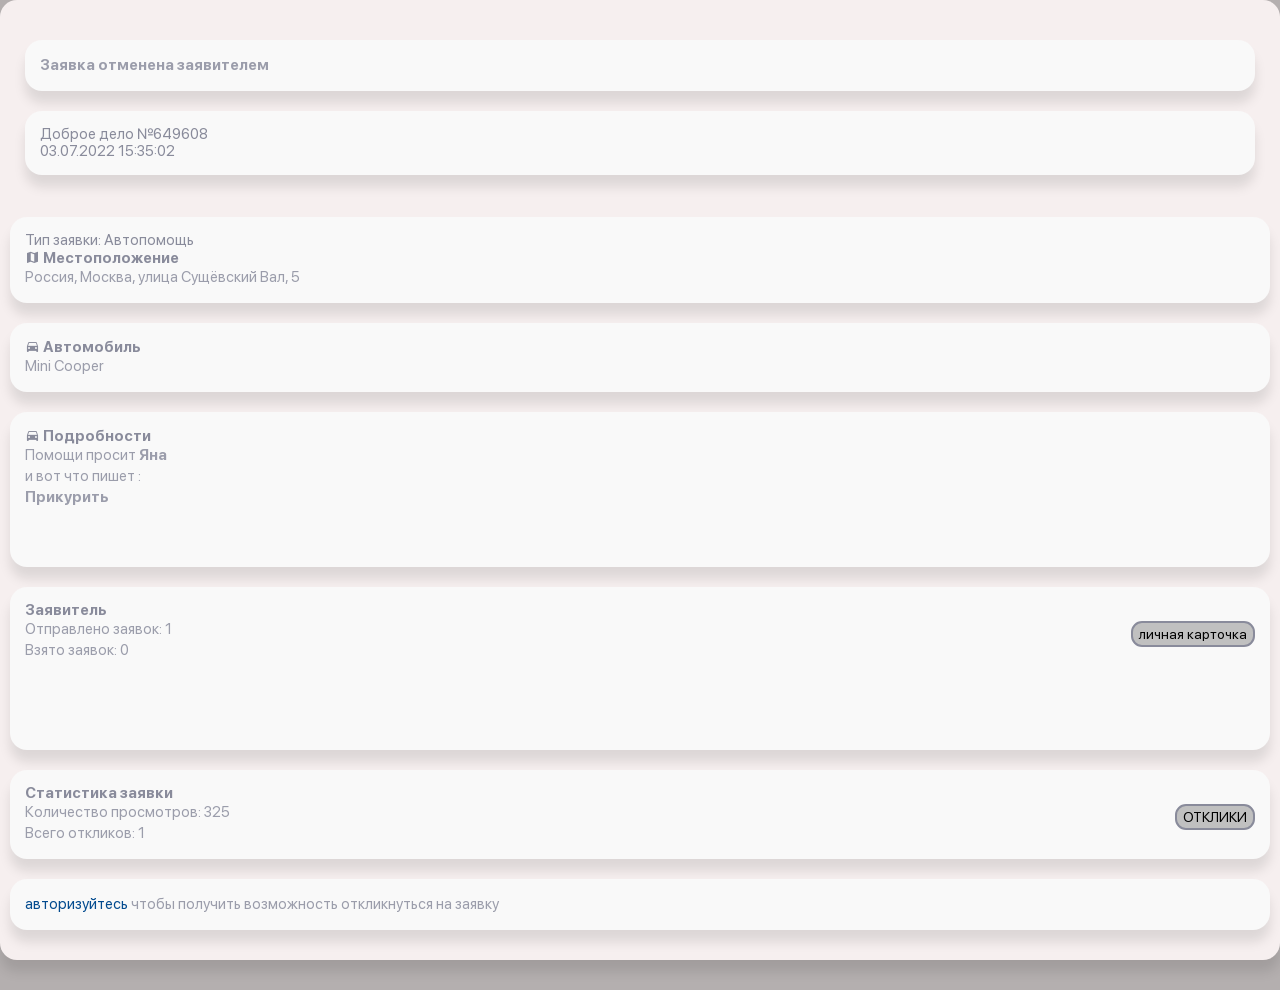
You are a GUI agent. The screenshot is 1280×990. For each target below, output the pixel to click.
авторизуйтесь (78, 904)
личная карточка (1193, 634)
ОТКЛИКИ (1215, 817)
